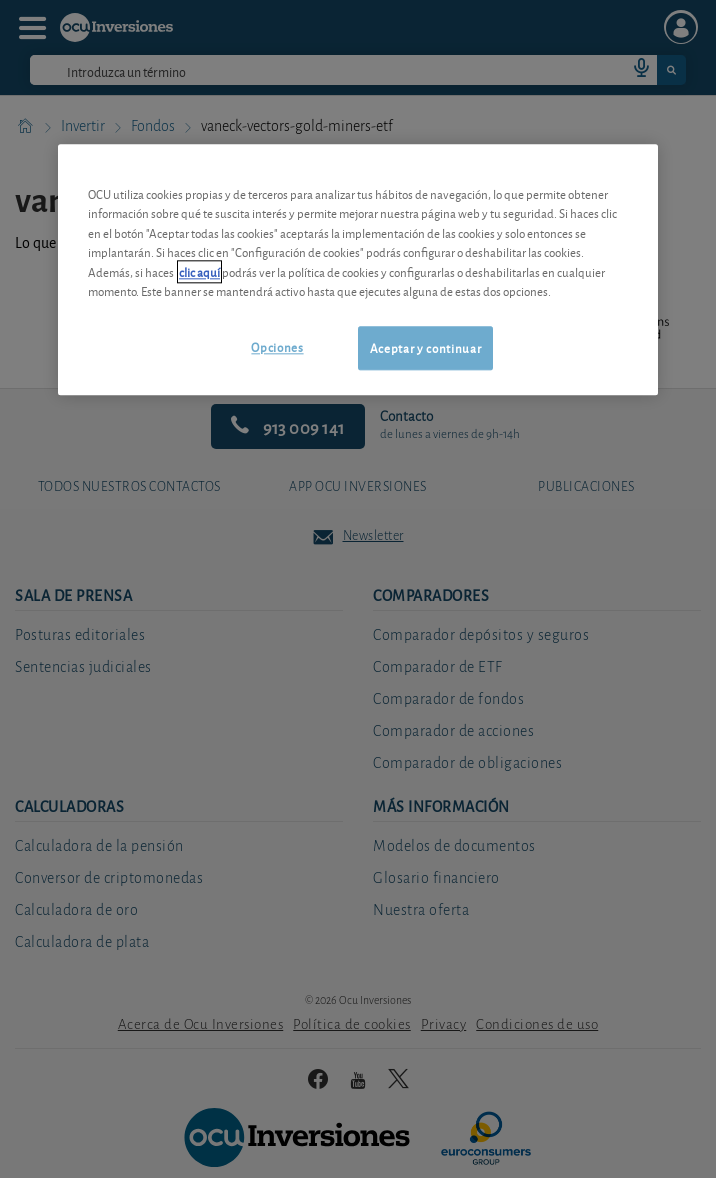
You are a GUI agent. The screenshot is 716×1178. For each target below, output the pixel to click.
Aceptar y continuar (425, 347)
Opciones (277, 346)
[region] (358, 269)
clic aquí (199, 271)
